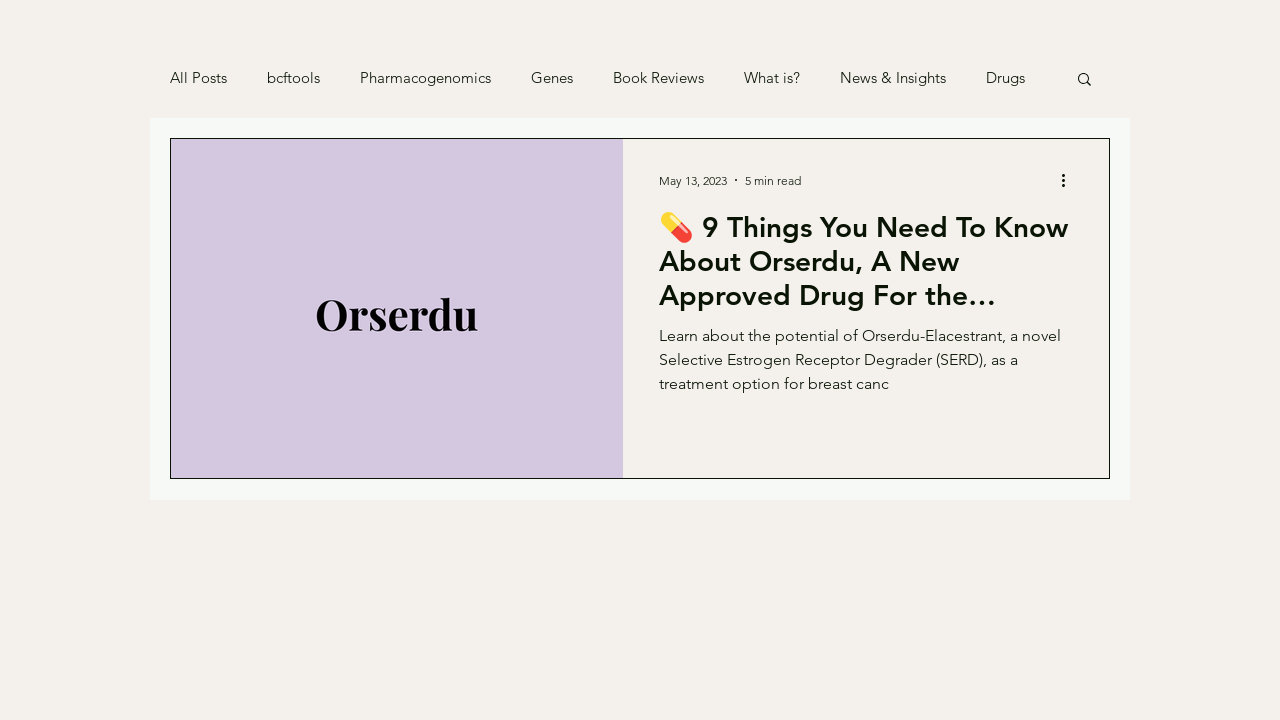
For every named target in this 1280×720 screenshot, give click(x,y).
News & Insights (893, 78)
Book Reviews (658, 78)
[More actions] (1070, 180)
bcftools (293, 78)
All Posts (198, 78)
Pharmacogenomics (425, 78)
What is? (772, 78)
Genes (552, 78)
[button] (1084, 80)
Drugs (1005, 78)
